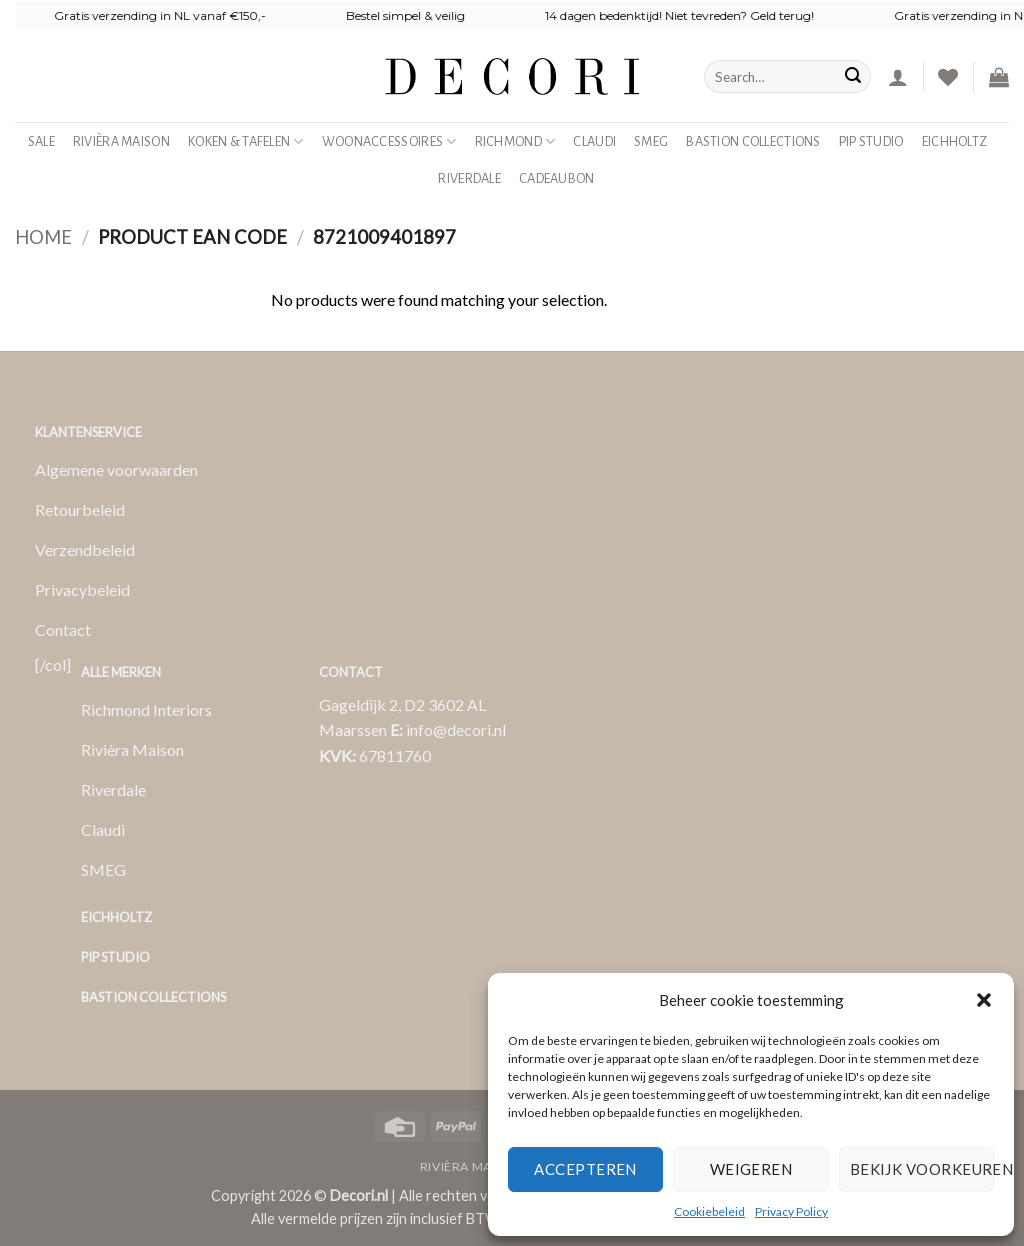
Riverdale (469, 178)
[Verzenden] (853, 77)
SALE (41, 141)
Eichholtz (955, 141)
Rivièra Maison (121, 141)
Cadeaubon (557, 178)
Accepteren (585, 1169)
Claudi (594, 141)
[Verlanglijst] (948, 77)
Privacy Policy (791, 1211)
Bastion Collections (753, 141)
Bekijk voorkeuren (922, 1169)
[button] (984, 1000)
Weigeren (751, 1169)
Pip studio (871, 141)
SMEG (651, 141)
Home (43, 237)
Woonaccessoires (389, 141)
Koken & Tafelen (246, 141)
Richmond (515, 141)
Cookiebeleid (709, 1211)
